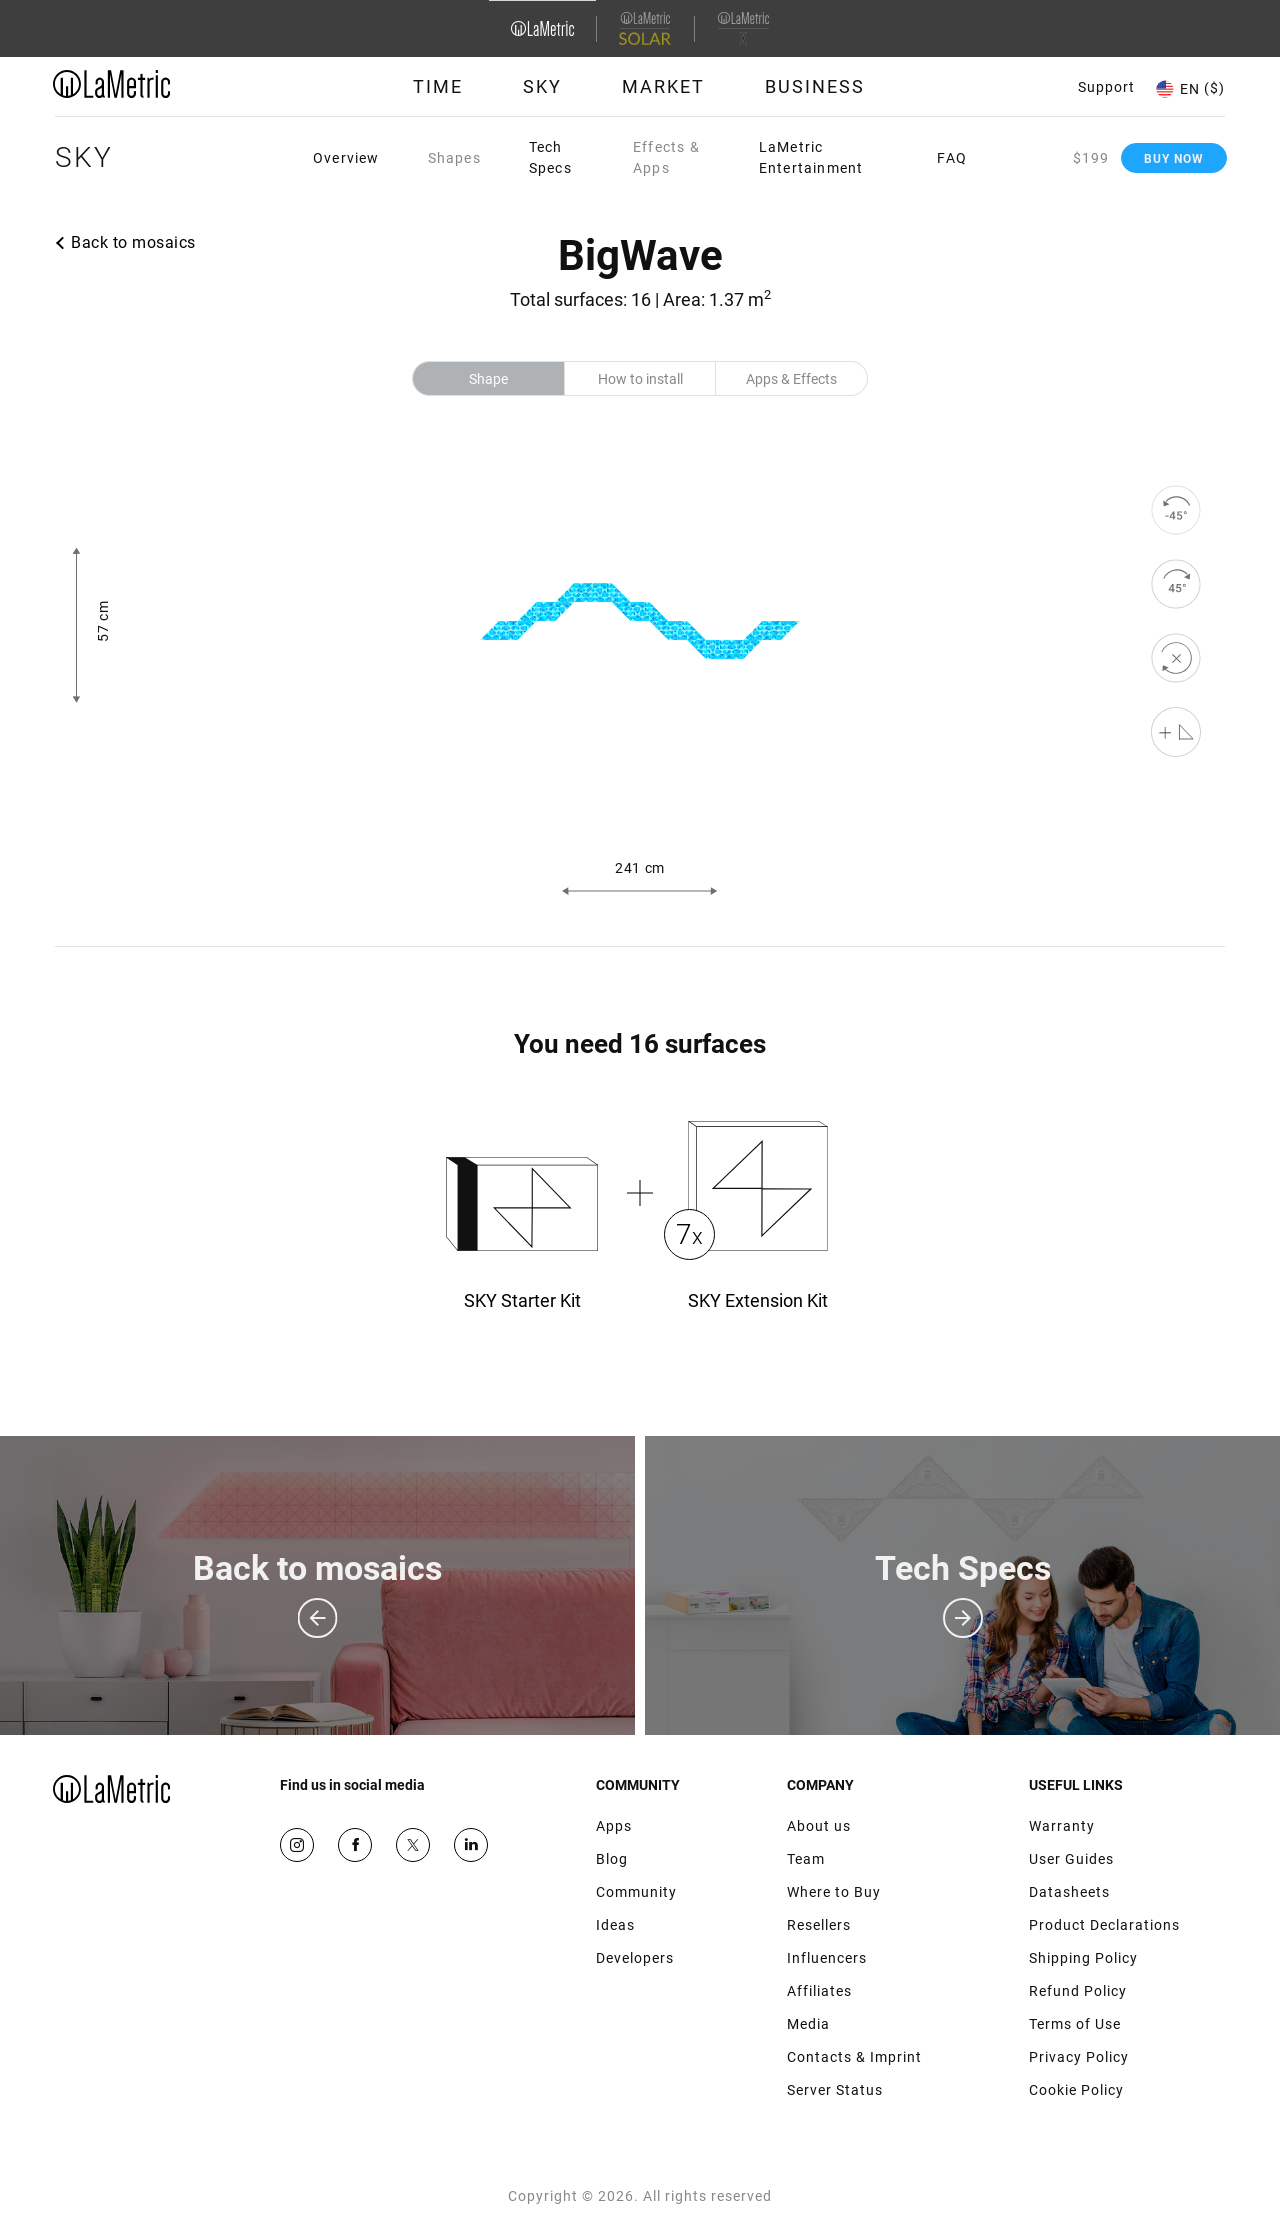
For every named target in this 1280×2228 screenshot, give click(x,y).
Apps (614, 1826)
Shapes (454, 158)
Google (471, 1845)
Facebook (355, 1845)
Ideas (615, 1925)
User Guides (1071, 1859)
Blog (612, 1859)
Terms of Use (1075, 2024)
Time (438, 86)
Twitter (413, 1845)
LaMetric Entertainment (811, 157)
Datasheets (1069, 1892)
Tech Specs (550, 157)
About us (819, 1826)
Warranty (1062, 1826)
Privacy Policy (1079, 2057)
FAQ (952, 158)
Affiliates (819, 1991)
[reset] (1176, 658)
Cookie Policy (1076, 2090)
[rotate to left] (1176, 510)
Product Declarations (1104, 1925)
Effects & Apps (666, 157)
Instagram (297, 1845)
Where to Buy (834, 1892)
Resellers (819, 1925)
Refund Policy (1078, 1991)
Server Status (835, 2090)
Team (806, 1859)
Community (636, 1892)
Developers (635, 1958)
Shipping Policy (1083, 1958)
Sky (542, 86)
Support (1106, 87)
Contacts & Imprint (854, 2057)
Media (808, 2024)
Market (663, 86)
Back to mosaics (133, 242)
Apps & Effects (791, 379)
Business (815, 86)
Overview (346, 158)
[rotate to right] (1176, 584)
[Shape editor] (1176, 732)
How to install (640, 379)
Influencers (827, 1958)
